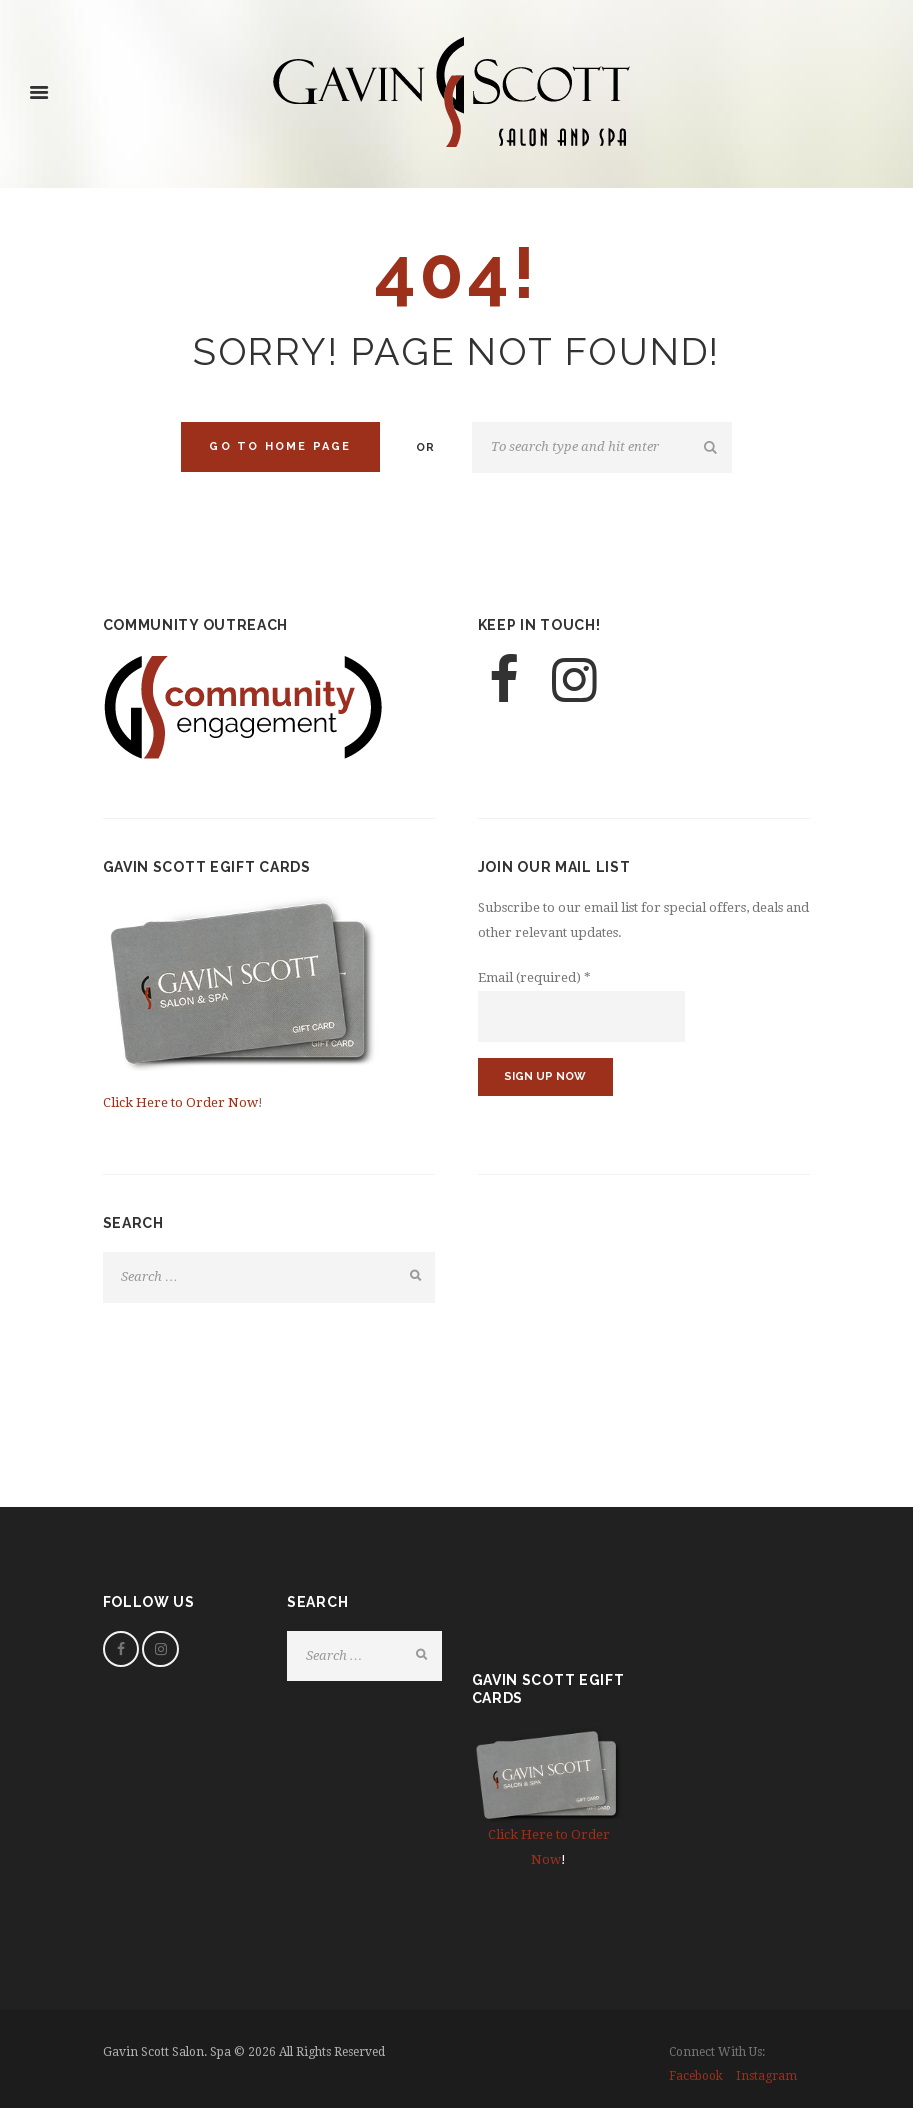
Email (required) (534, 977)
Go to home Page (280, 446)
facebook (696, 2076)
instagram (766, 2076)
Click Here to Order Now (180, 1102)
